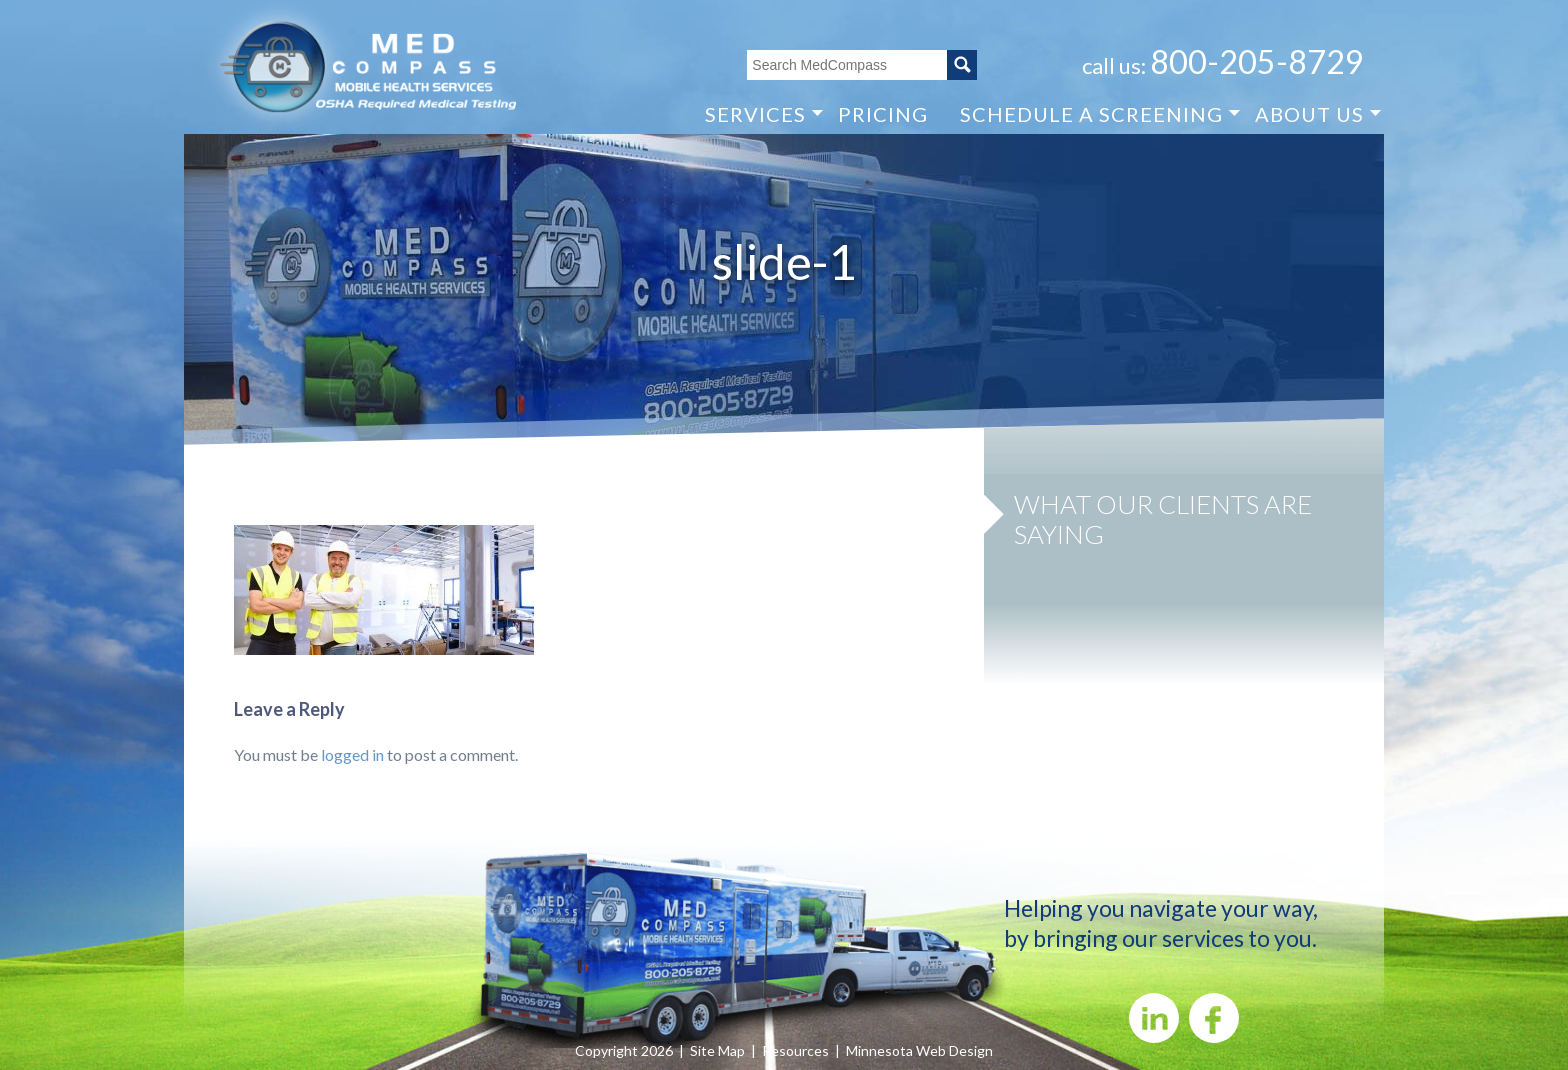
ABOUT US (1309, 113)
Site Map (717, 1050)
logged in (352, 754)
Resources (795, 1050)
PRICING (883, 114)
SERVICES (755, 113)
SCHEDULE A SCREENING (1091, 113)
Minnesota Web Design (919, 1050)
